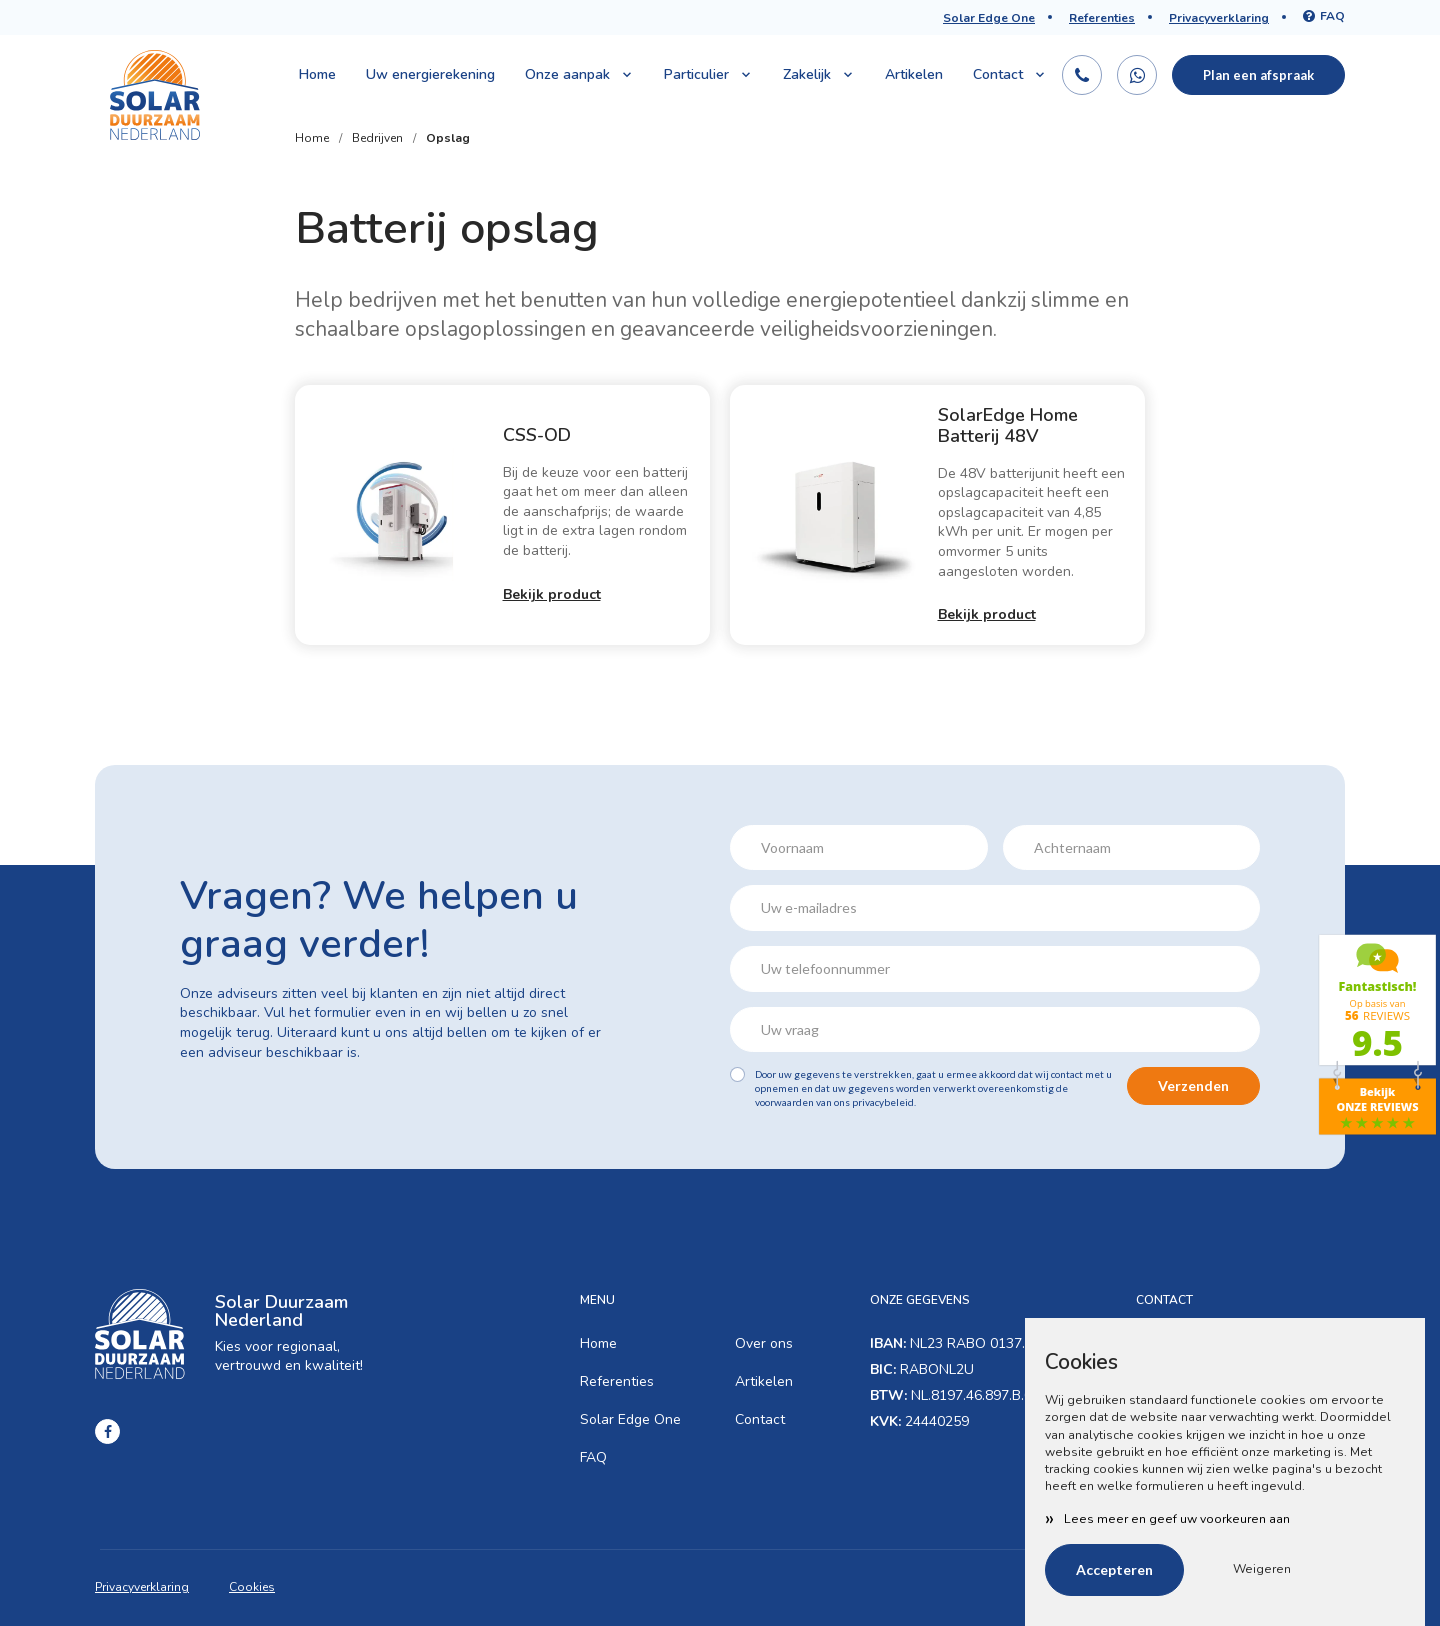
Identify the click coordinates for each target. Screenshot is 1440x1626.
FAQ (1324, 16)
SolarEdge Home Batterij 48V (1008, 426)
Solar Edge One (989, 18)
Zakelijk (819, 74)
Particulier (708, 74)
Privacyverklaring (1219, 18)
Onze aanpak (579, 74)
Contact (1010, 74)
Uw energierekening (430, 74)
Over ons (764, 1343)
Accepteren (1114, 1569)
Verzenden (1193, 1085)
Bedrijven (377, 138)
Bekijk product (552, 594)
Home (317, 74)
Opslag (448, 138)
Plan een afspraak (1258, 75)
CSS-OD (537, 435)
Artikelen (914, 74)
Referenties (1102, 18)
